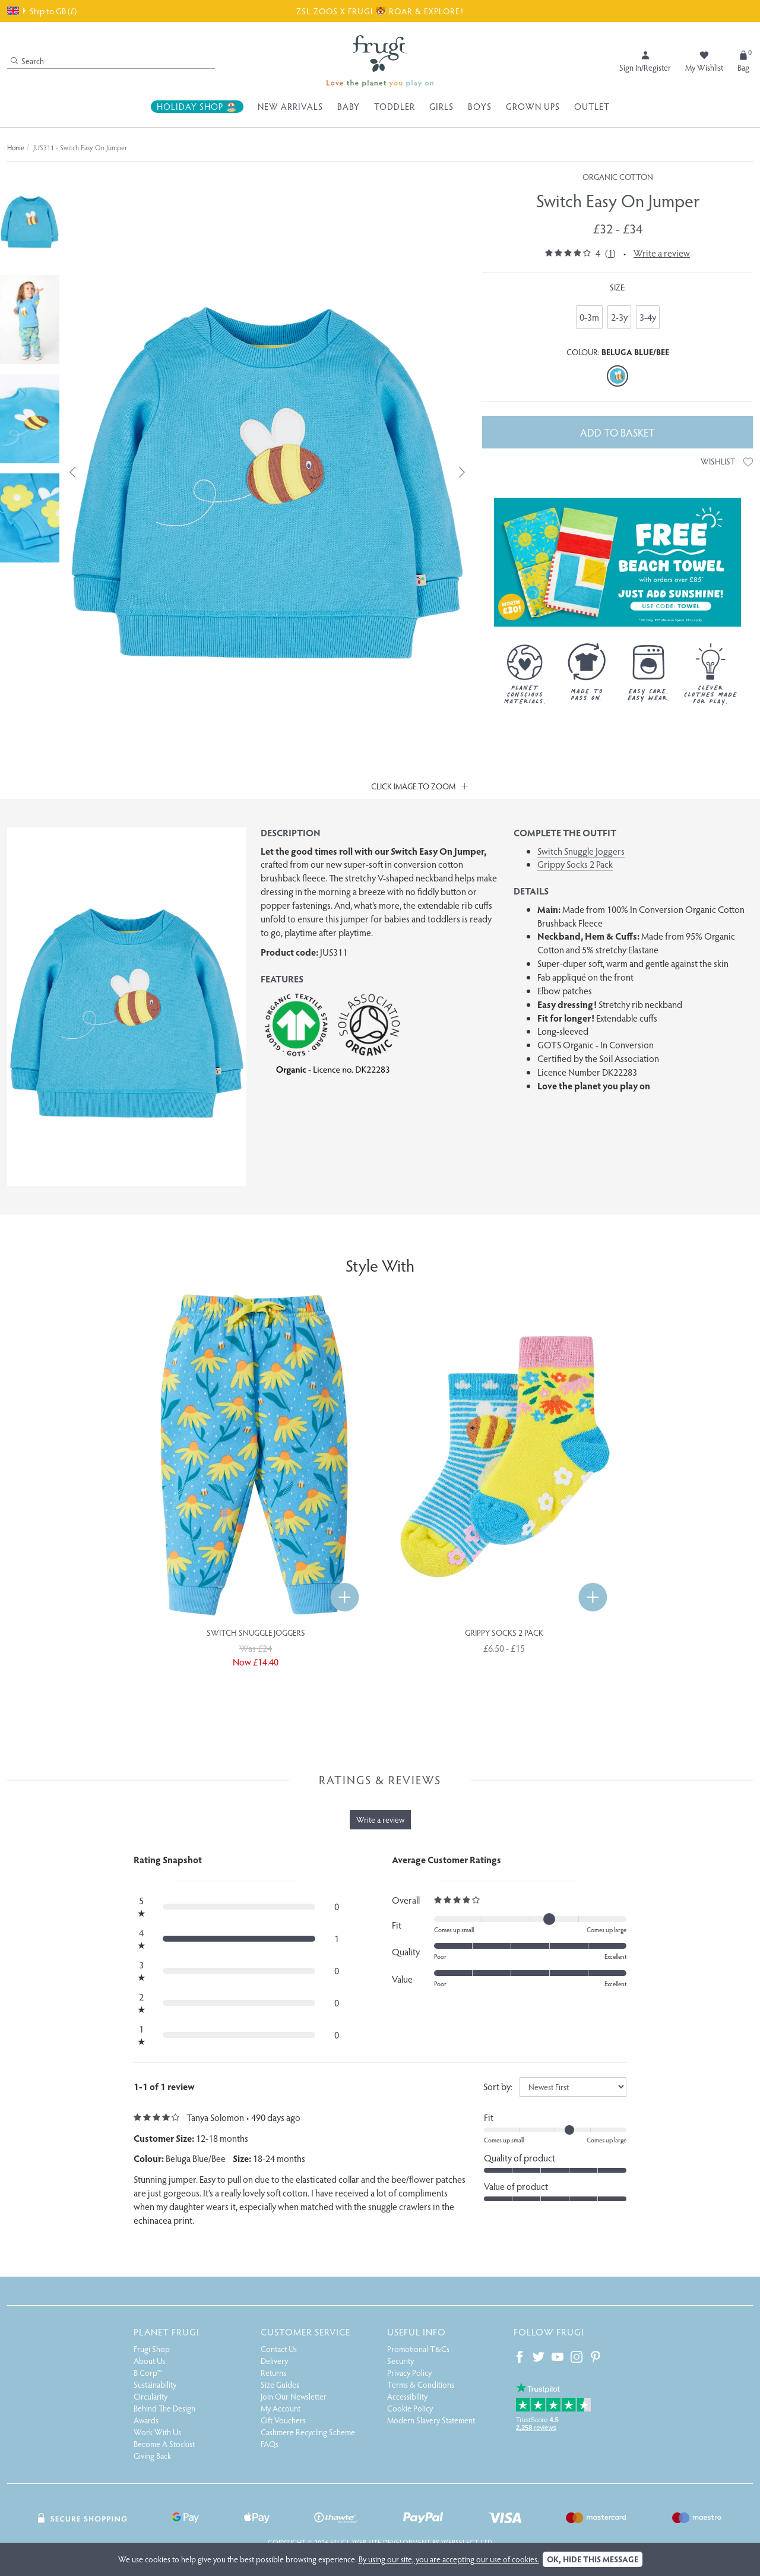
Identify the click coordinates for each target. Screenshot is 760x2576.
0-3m (589, 317)
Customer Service (305, 2331)
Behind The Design (164, 2408)
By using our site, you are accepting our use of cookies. (449, 2559)
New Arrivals (290, 106)
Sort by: (497, 2086)
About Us (149, 2360)
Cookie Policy (410, 2408)
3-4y (647, 317)
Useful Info (416, 2331)
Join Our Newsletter (294, 2396)
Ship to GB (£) (42, 11)
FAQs (269, 2443)
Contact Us (279, 2348)
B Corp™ (148, 2372)
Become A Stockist (164, 2443)
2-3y (619, 317)
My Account (280, 2408)
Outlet (592, 106)
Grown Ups (533, 106)
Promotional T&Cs (418, 2348)
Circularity (150, 2396)
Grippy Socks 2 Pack (575, 864)
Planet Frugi (167, 2331)
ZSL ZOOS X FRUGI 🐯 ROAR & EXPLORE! (380, 11)
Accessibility (407, 2396)
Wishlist (727, 461)
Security (400, 2360)
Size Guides (280, 2384)
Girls (441, 106)
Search (27, 61)
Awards (146, 2420)
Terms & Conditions (420, 2384)
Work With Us (157, 2432)
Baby (348, 106)
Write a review (662, 252)
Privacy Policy (409, 2372)
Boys (480, 106)
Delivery (274, 2360)
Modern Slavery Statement (431, 2420)
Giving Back (152, 2455)
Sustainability (155, 2384)
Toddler (394, 106)
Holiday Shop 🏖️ (197, 106)
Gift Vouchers (283, 2420)
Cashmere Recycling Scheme (308, 2432)
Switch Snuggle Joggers (581, 851)
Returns (273, 2372)
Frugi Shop (152, 2348)
